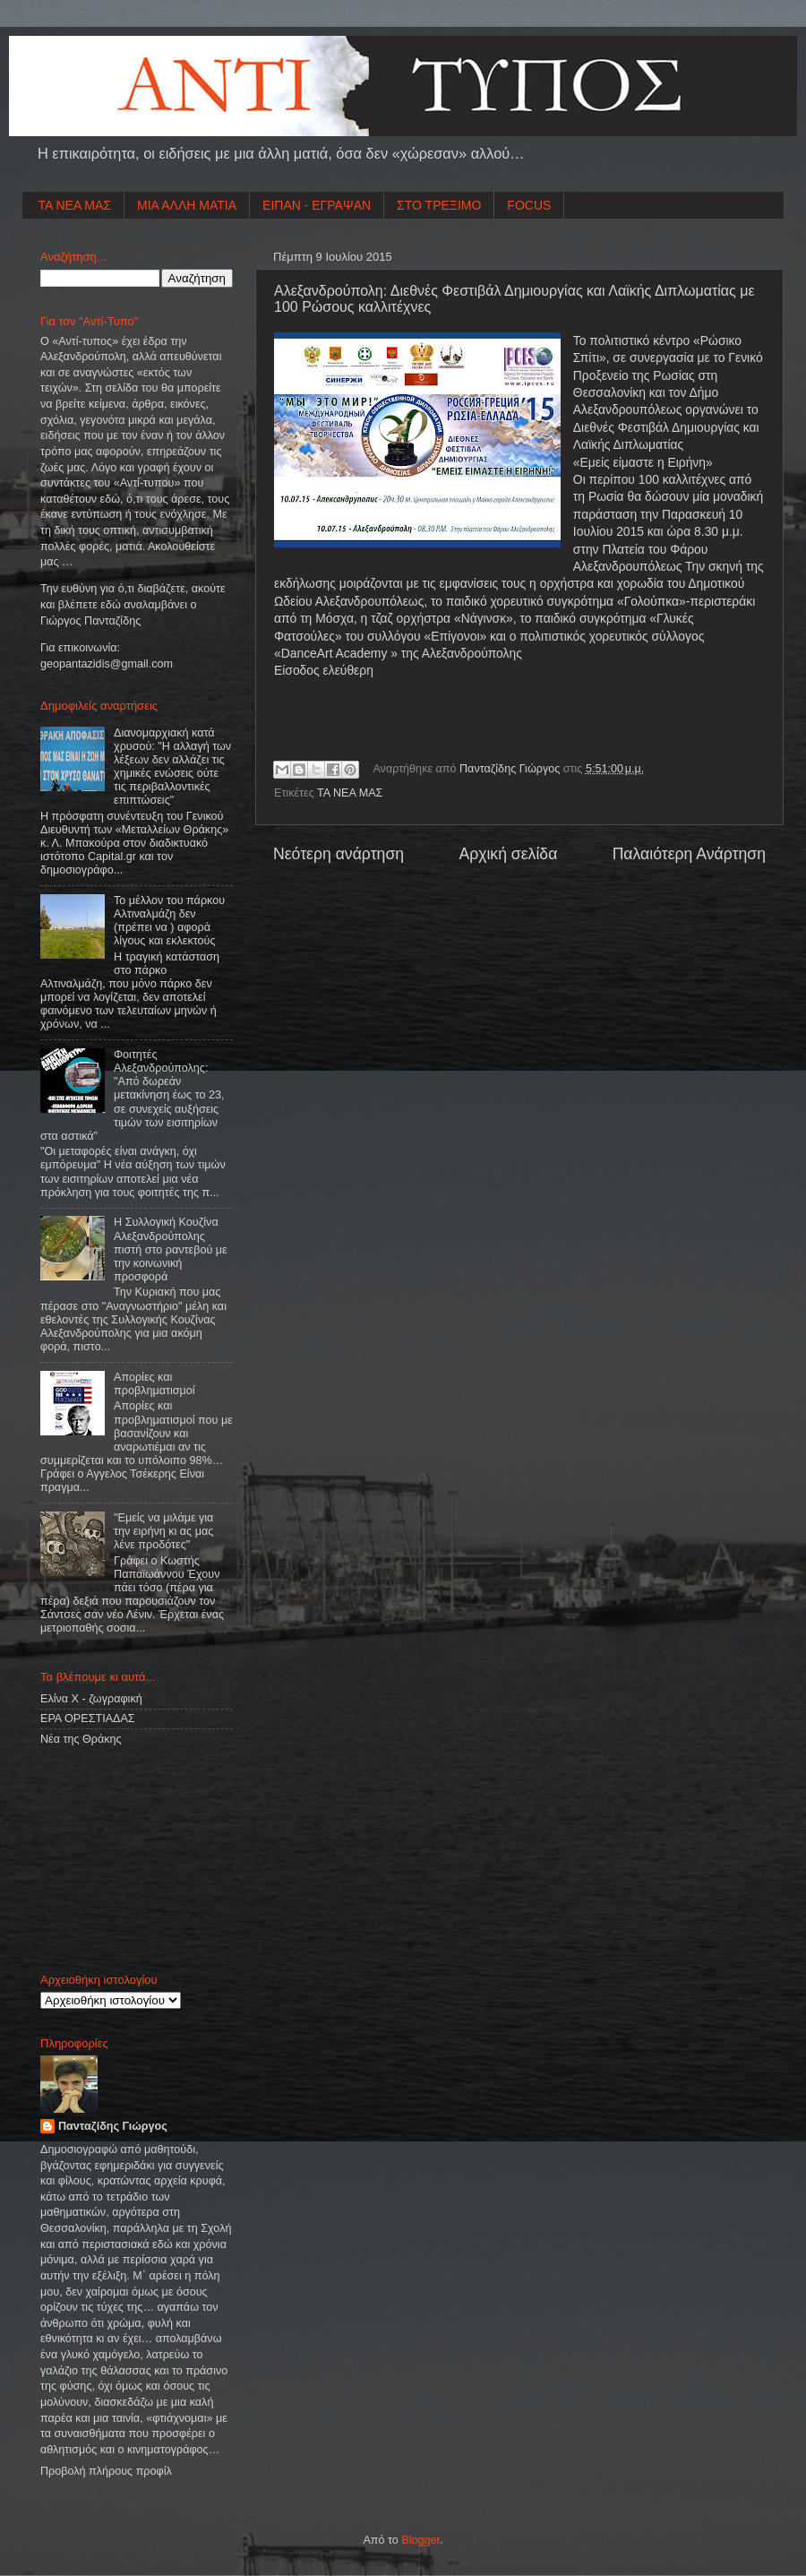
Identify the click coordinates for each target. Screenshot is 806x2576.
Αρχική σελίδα (508, 854)
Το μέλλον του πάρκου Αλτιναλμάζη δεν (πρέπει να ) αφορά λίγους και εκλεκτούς (169, 920)
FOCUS (529, 205)
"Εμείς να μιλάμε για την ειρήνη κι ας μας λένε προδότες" (163, 1531)
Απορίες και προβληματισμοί (154, 1384)
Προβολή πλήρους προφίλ (106, 2471)
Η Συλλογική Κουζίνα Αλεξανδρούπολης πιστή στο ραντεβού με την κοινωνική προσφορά (170, 1249)
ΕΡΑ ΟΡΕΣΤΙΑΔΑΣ (87, 1718)
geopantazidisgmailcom (106, 664)
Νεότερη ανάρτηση (338, 854)
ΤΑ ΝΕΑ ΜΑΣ (75, 205)
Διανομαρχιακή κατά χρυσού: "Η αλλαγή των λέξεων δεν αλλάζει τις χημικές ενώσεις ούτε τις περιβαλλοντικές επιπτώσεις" (172, 767)
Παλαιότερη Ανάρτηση (689, 854)
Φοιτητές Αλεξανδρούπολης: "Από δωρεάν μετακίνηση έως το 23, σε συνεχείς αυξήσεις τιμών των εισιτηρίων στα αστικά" (132, 1095)
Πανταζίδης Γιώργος (511, 768)
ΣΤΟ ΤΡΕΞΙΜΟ (439, 205)
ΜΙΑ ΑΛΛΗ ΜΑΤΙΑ (186, 205)
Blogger (420, 2540)
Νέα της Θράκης (81, 1739)
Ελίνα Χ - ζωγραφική (91, 1699)
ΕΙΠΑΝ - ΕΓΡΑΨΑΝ (316, 205)
